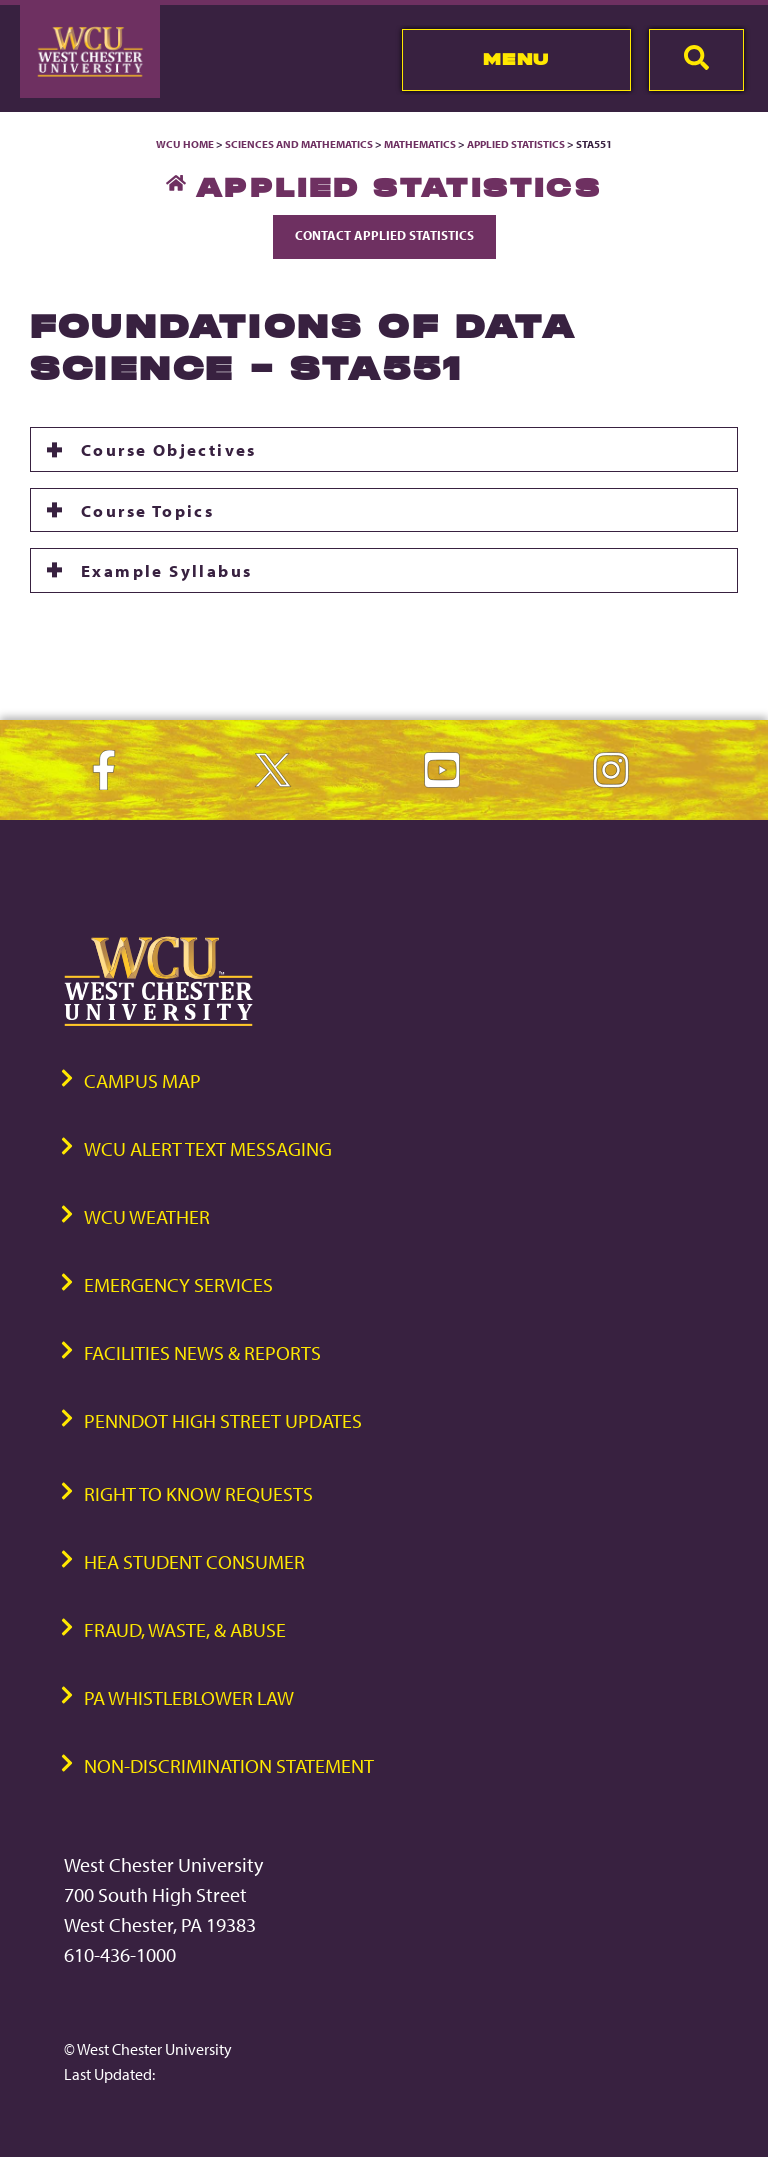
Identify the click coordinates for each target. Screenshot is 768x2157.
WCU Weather (147, 1216)
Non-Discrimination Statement (229, 1765)
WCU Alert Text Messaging (208, 1148)
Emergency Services (178, 1284)
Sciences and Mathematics (299, 144)
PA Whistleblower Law (189, 1697)
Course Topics (147, 510)
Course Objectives (169, 449)
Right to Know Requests (198, 1493)
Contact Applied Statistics (384, 235)
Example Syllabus (166, 570)
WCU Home (185, 144)
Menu (516, 59)
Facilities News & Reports (202, 1352)
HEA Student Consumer (194, 1561)
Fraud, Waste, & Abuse (185, 1629)
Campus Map (142, 1080)
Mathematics (420, 144)
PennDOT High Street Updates (223, 1420)
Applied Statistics (516, 144)
